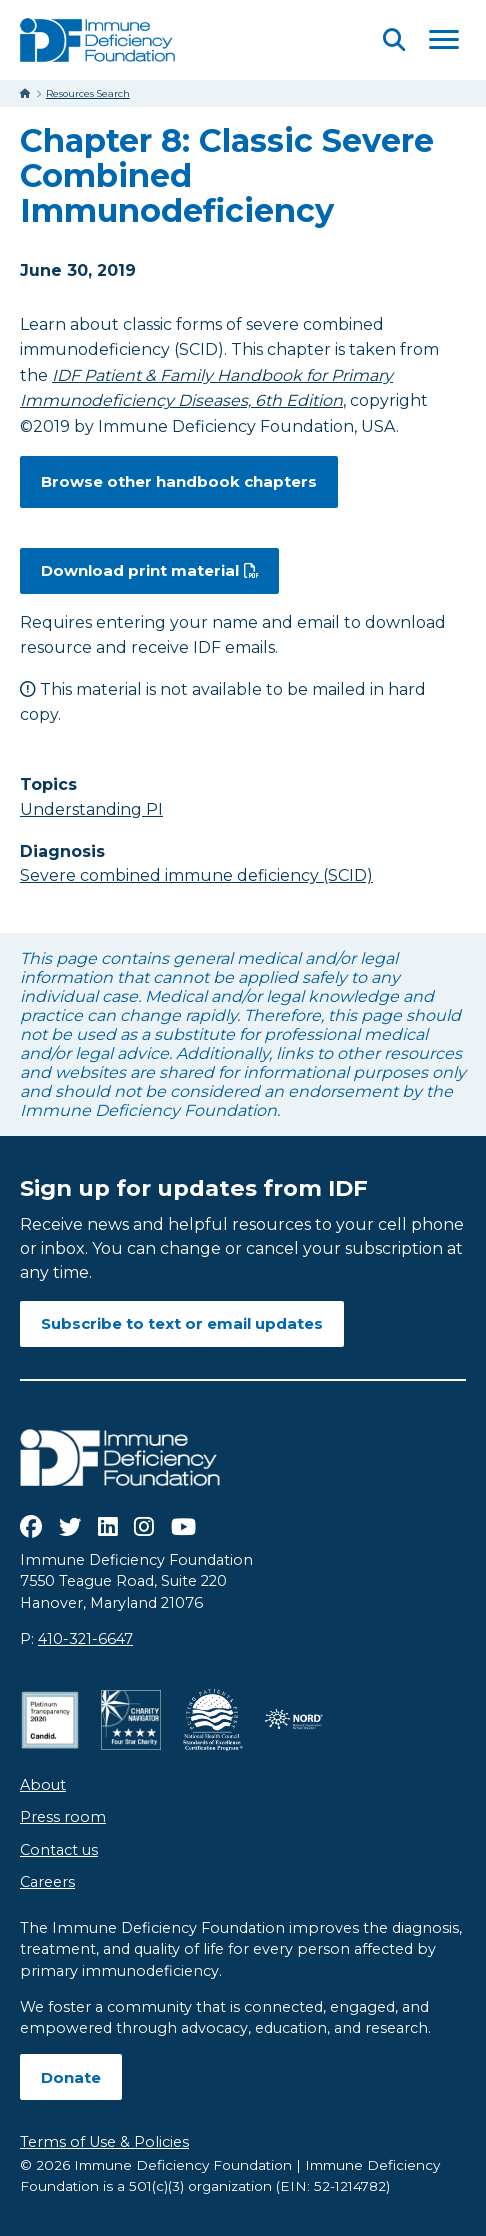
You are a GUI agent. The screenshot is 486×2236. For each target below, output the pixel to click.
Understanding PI (91, 809)
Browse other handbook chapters (179, 481)
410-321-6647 (85, 1639)
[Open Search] (394, 39)
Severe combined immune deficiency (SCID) (196, 875)
